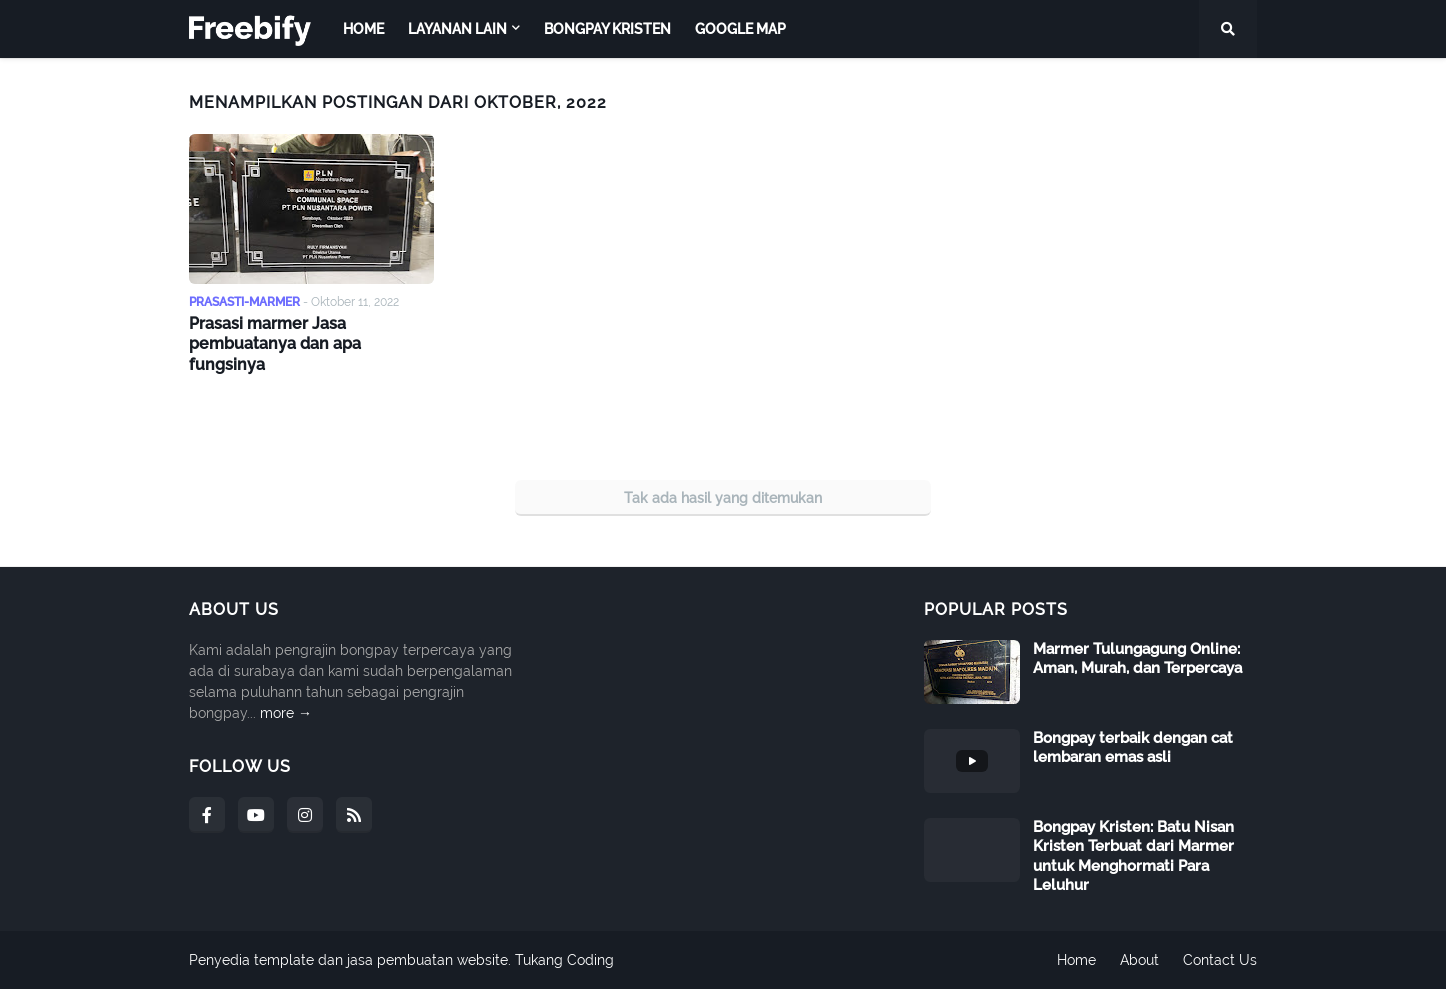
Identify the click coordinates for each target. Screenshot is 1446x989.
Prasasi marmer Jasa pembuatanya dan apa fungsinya (275, 344)
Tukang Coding (564, 960)
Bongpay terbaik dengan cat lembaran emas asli (1133, 748)
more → (286, 713)
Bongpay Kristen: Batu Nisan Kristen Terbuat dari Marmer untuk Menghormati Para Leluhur (1133, 856)
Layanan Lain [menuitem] (457, 29)
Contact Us (1220, 960)
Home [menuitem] (363, 29)
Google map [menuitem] (740, 29)
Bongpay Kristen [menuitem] (607, 29)
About (1139, 960)
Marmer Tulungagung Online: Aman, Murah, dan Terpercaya (1137, 659)
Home (1076, 960)
